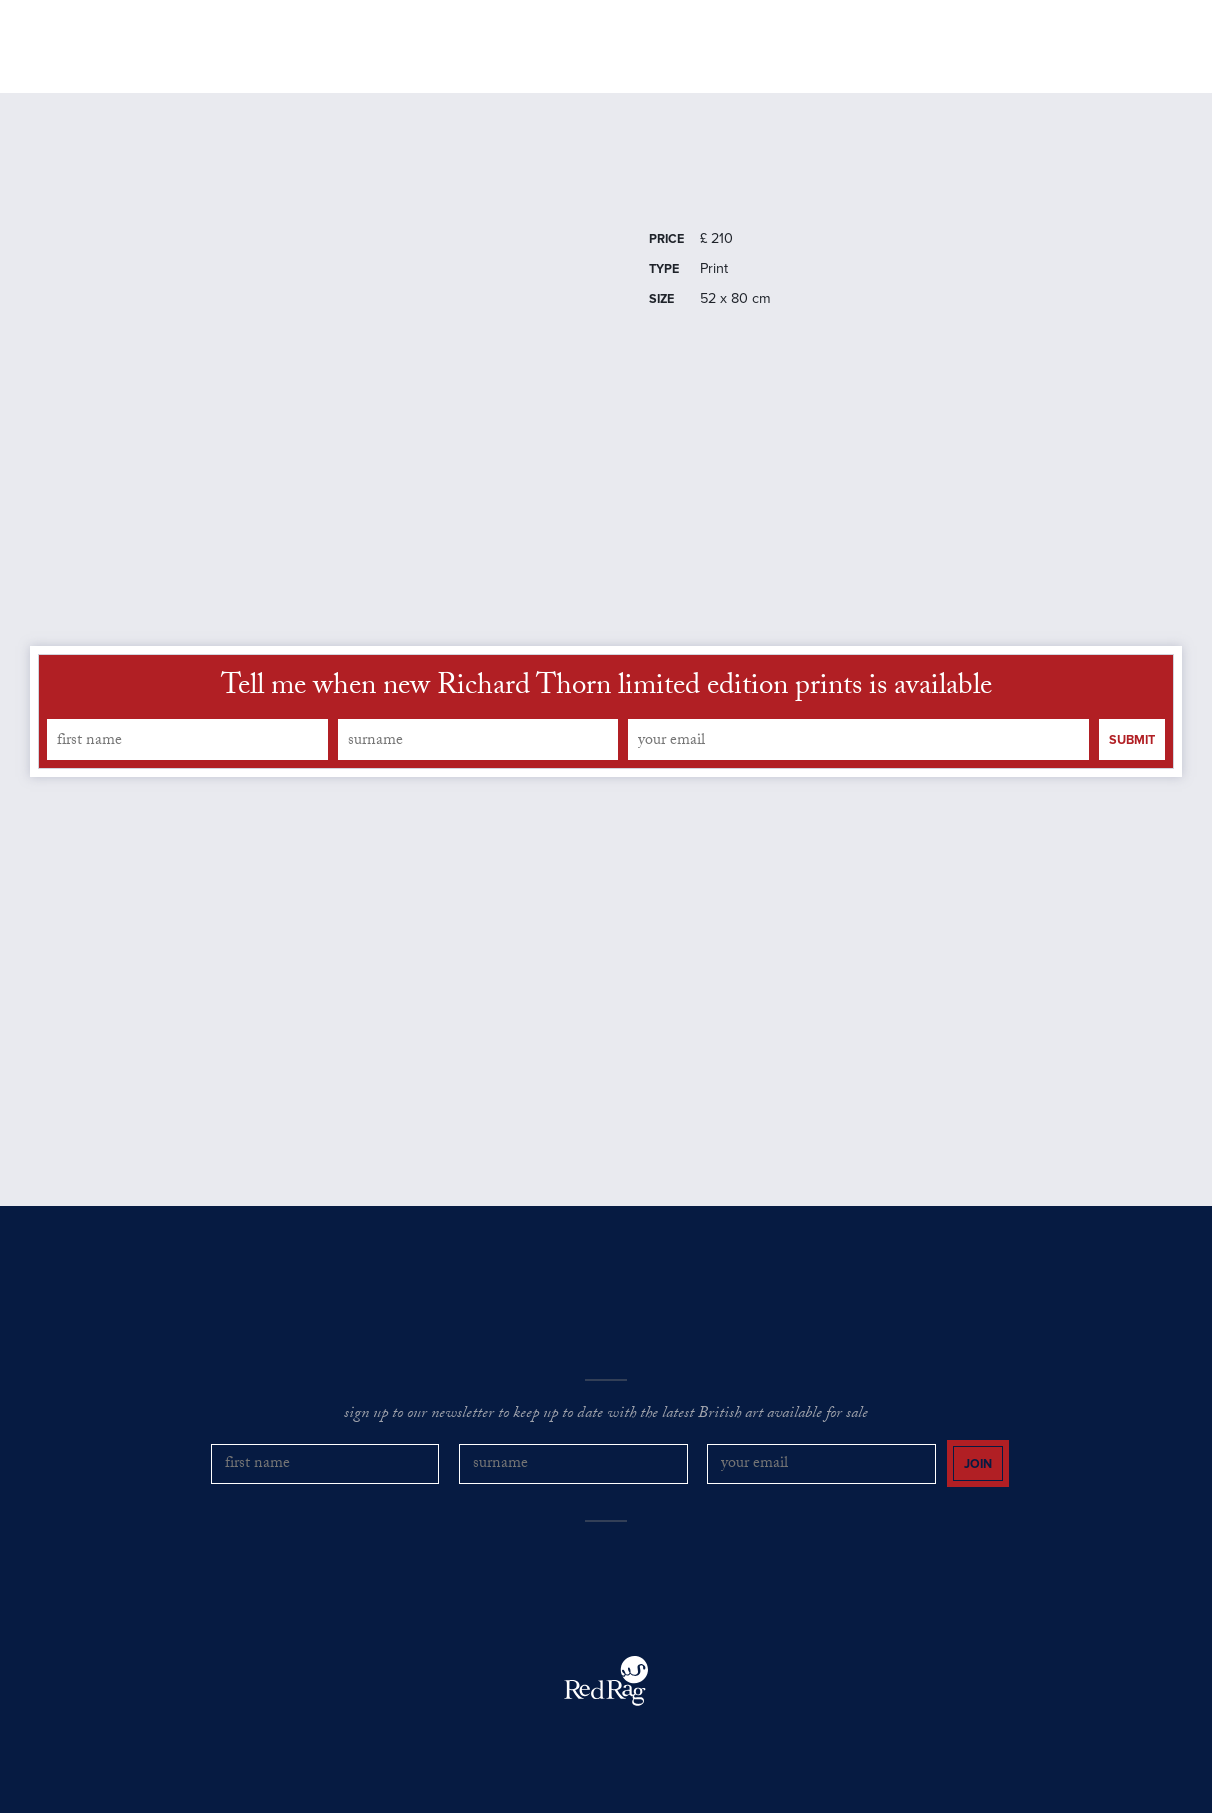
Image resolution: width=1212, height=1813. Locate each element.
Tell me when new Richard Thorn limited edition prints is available (606, 692)
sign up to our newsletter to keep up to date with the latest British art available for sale (606, 1419)
